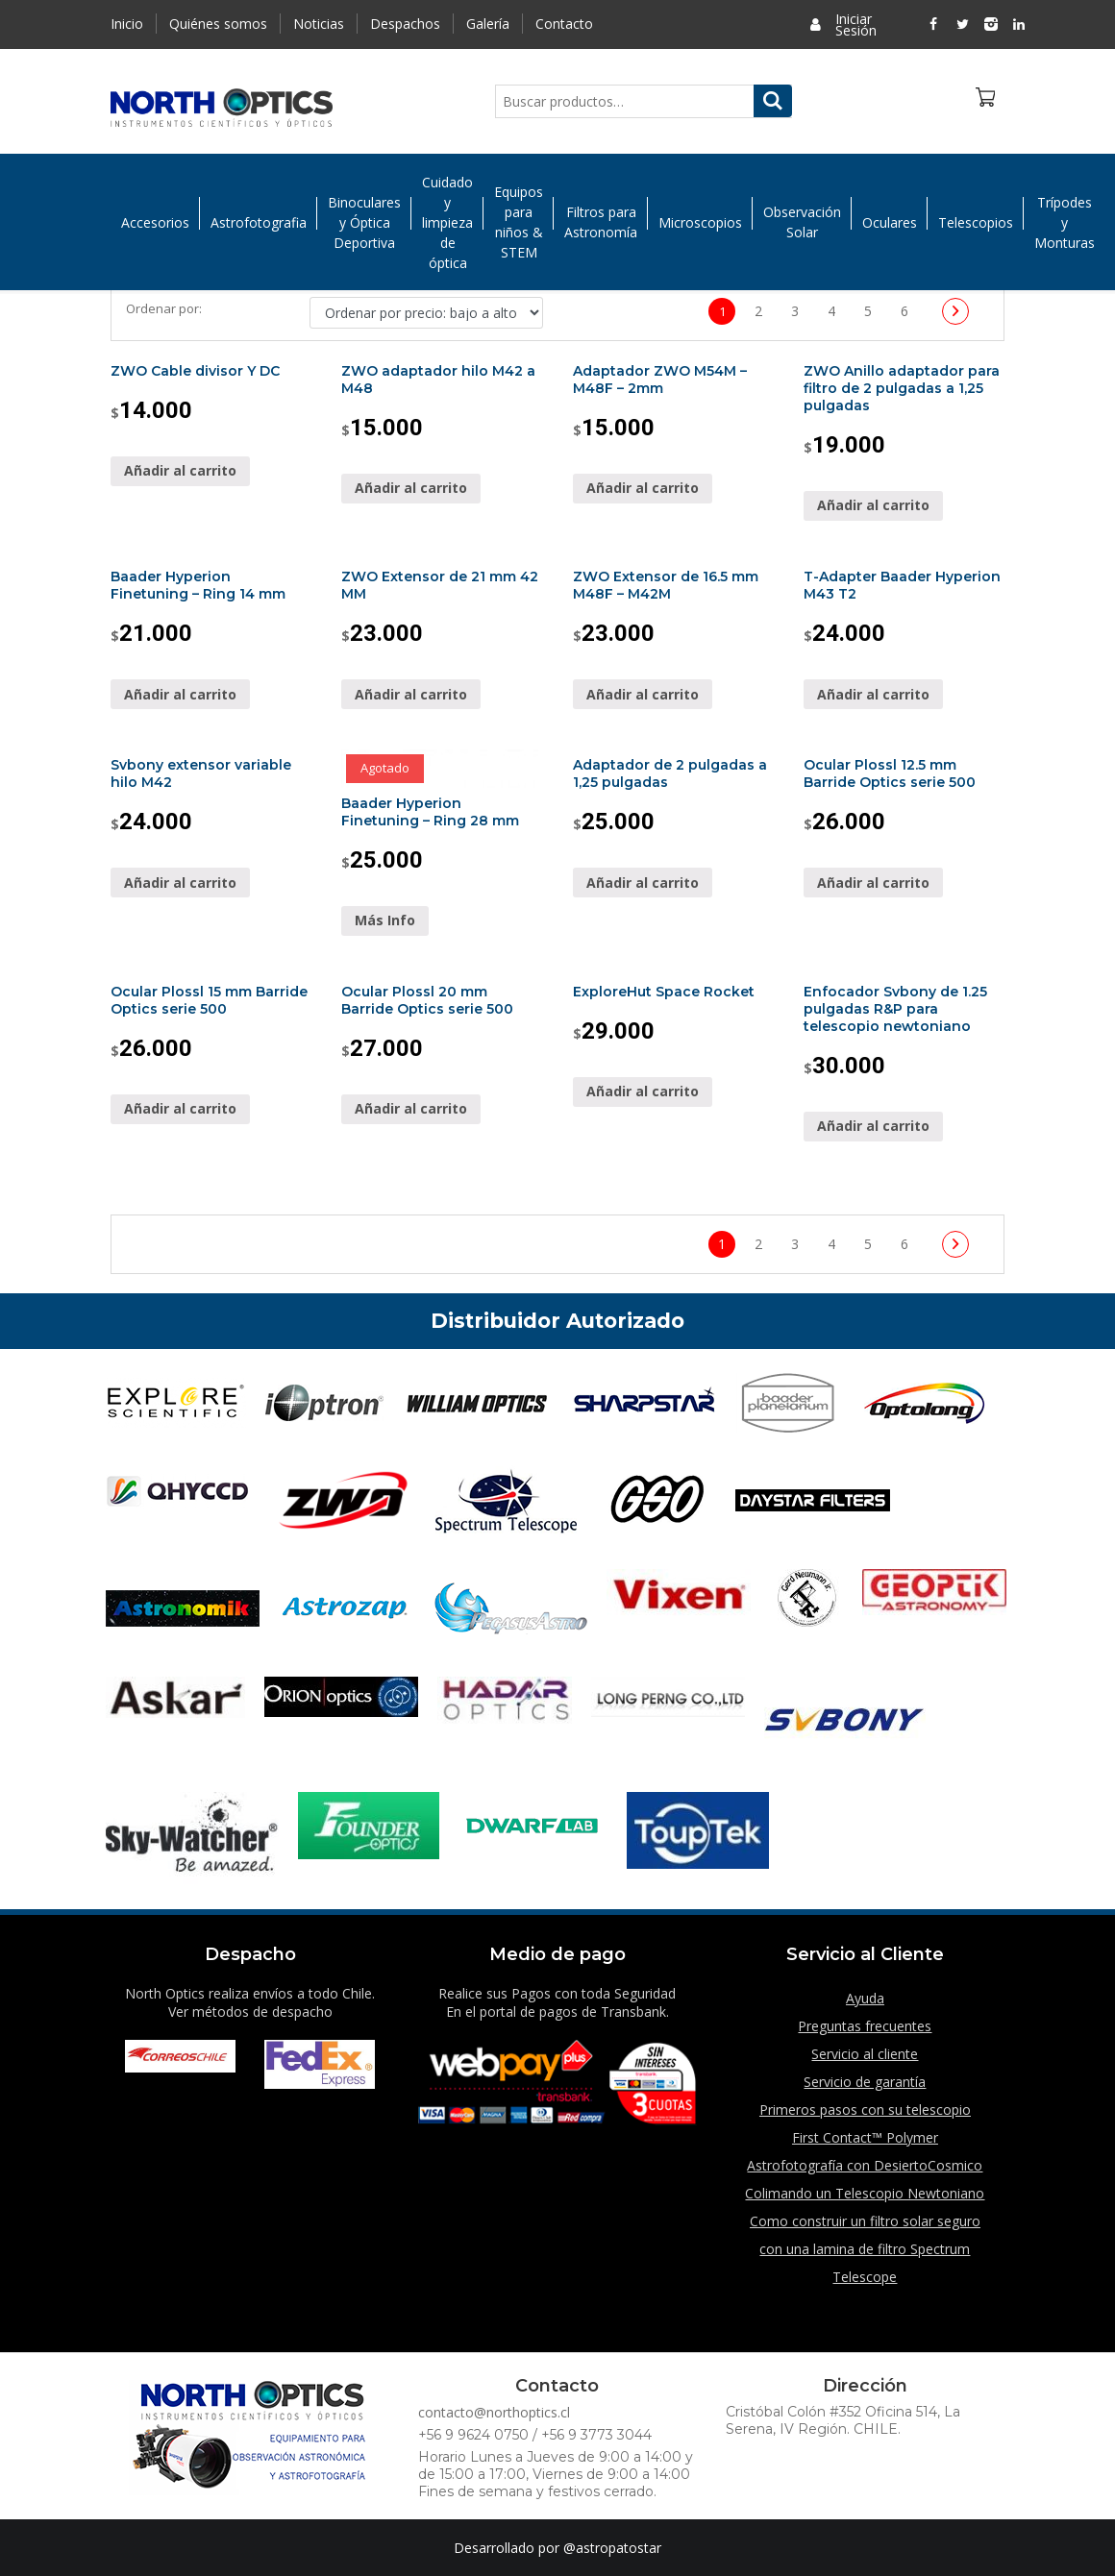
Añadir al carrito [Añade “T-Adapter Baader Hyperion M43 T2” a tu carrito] (873, 694)
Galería (487, 23)
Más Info (385, 920)
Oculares (889, 222)
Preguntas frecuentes (864, 2026)
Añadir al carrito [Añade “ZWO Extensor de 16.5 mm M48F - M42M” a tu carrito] (642, 694)
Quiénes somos (218, 23)
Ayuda (865, 1998)
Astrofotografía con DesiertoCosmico (864, 2165)
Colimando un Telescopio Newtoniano (864, 2193)
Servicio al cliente (864, 2054)
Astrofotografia (259, 222)
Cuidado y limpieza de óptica (447, 222)
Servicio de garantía (865, 2082)
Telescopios (975, 222)
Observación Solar (802, 223)
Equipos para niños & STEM (518, 223)
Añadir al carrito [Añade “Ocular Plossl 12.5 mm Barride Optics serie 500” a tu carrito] (873, 882)
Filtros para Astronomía (600, 223)
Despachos (405, 23)
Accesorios (155, 222)
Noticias (318, 23)
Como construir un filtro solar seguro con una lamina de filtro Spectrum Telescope (865, 2249)
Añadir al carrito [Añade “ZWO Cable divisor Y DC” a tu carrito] (180, 470)
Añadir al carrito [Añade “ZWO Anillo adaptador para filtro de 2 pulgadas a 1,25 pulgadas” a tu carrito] (873, 505)
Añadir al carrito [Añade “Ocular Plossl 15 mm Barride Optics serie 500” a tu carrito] (180, 1108)
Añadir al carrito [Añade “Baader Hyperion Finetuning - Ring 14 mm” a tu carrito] (180, 694)
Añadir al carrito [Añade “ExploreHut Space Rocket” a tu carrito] (642, 1091)
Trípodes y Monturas (1064, 222)
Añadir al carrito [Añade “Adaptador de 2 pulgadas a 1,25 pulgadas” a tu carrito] (642, 882)
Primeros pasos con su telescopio (865, 2109)
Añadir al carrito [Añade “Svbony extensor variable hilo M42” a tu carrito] (180, 882)
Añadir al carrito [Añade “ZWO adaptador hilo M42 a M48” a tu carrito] (411, 487)
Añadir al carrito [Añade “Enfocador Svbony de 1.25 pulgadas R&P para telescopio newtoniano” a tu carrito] (873, 1125)
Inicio (127, 23)
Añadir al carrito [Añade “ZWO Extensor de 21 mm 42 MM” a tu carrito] (411, 694)
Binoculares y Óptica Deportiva (364, 222)
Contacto (564, 23)
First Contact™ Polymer (865, 2137)
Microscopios (700, 222)
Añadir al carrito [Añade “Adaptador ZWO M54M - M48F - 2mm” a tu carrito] (642, 487)
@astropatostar (612, 2548)
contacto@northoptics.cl (494, 2412)
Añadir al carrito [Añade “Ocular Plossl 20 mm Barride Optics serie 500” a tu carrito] (411, 1108)
